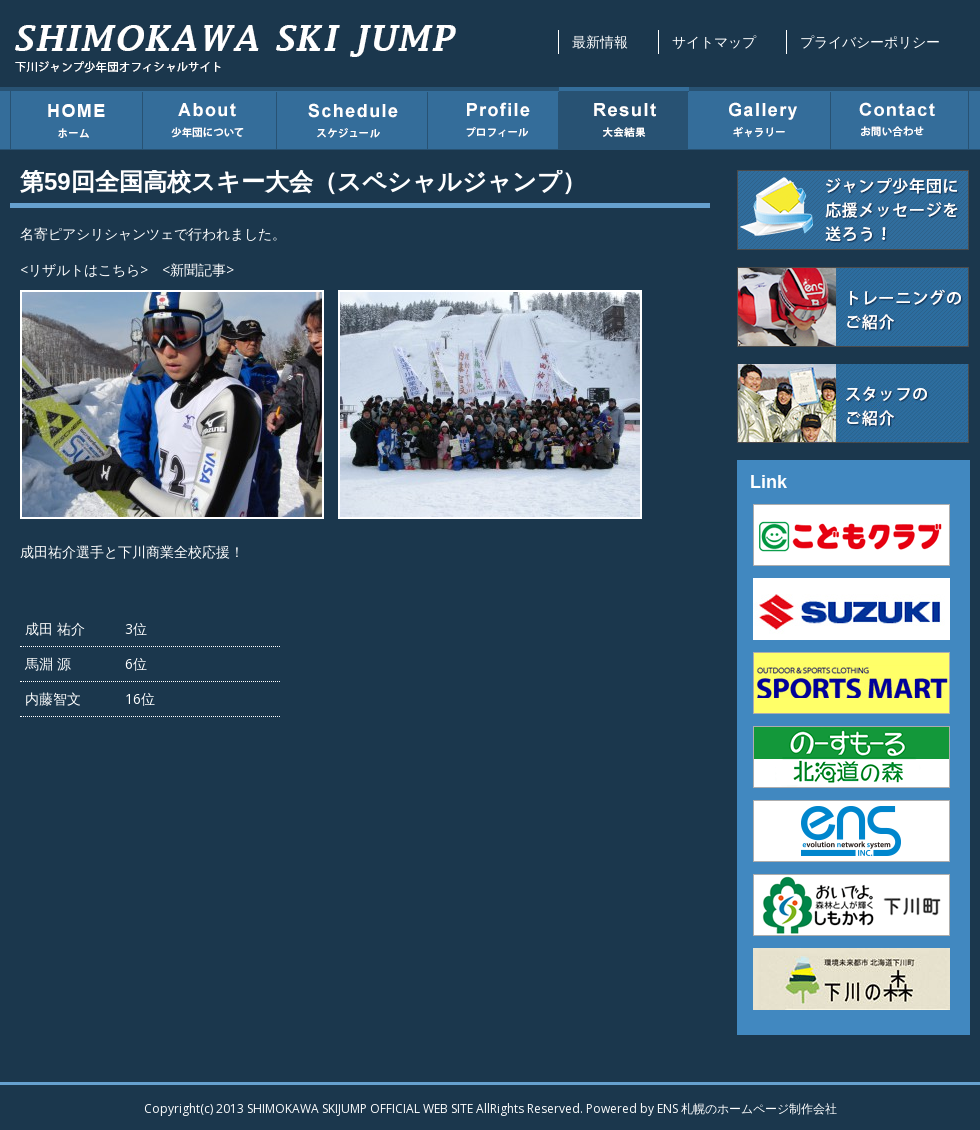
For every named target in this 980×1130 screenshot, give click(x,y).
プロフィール (493, 118)
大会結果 (624, 118)
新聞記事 (198, 269)
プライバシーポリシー (870, 41)
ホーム (76, 118)
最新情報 (600, 41)
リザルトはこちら (84, 269)
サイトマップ (714, 41)
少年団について (210, 118)
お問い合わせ (900, 118)
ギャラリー (760, 118)
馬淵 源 (48, 663)
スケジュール (352, 118)
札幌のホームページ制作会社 (759, 1108)
